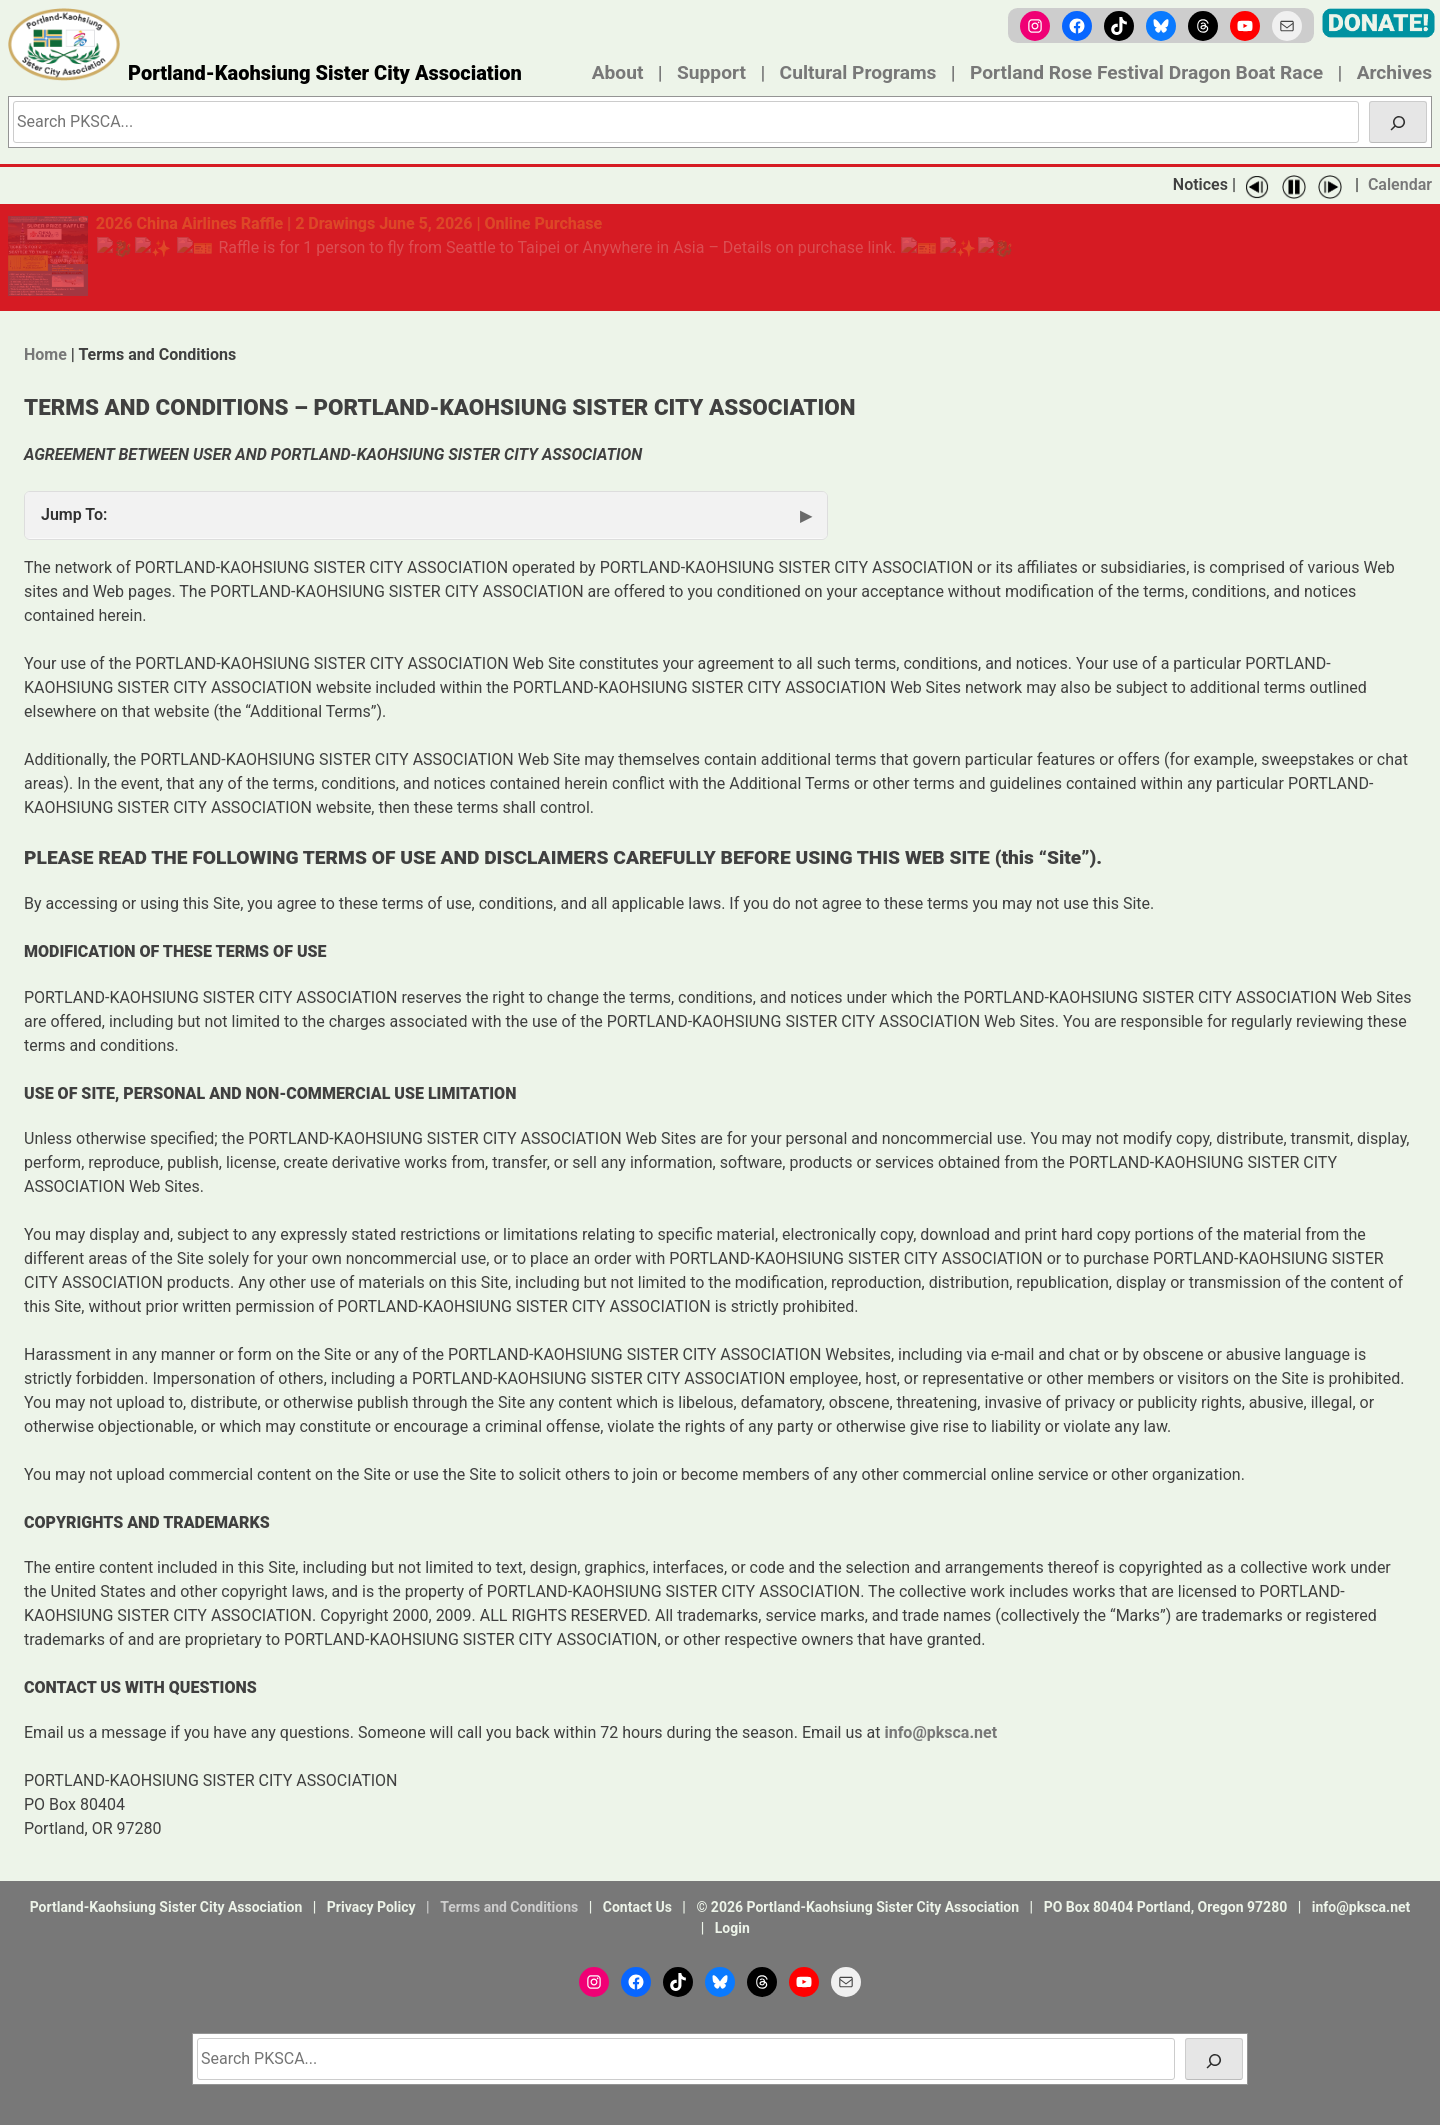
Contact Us (637, 1907)
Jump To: (74, 514)
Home (45, 354)
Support (711, 72)
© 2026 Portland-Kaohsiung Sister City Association (857, 1907)
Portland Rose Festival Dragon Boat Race (1146, 72)
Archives (1394, 72)
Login (732, 1928)
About (618, 72)
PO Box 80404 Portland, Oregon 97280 (1166, 1907)
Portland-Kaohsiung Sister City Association (325, 73)
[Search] (1398, 122)
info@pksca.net (1361, 1907)
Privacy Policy (371, 1907)
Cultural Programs (858, 72)
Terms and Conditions (509, 1907)
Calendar (1400, 184)
